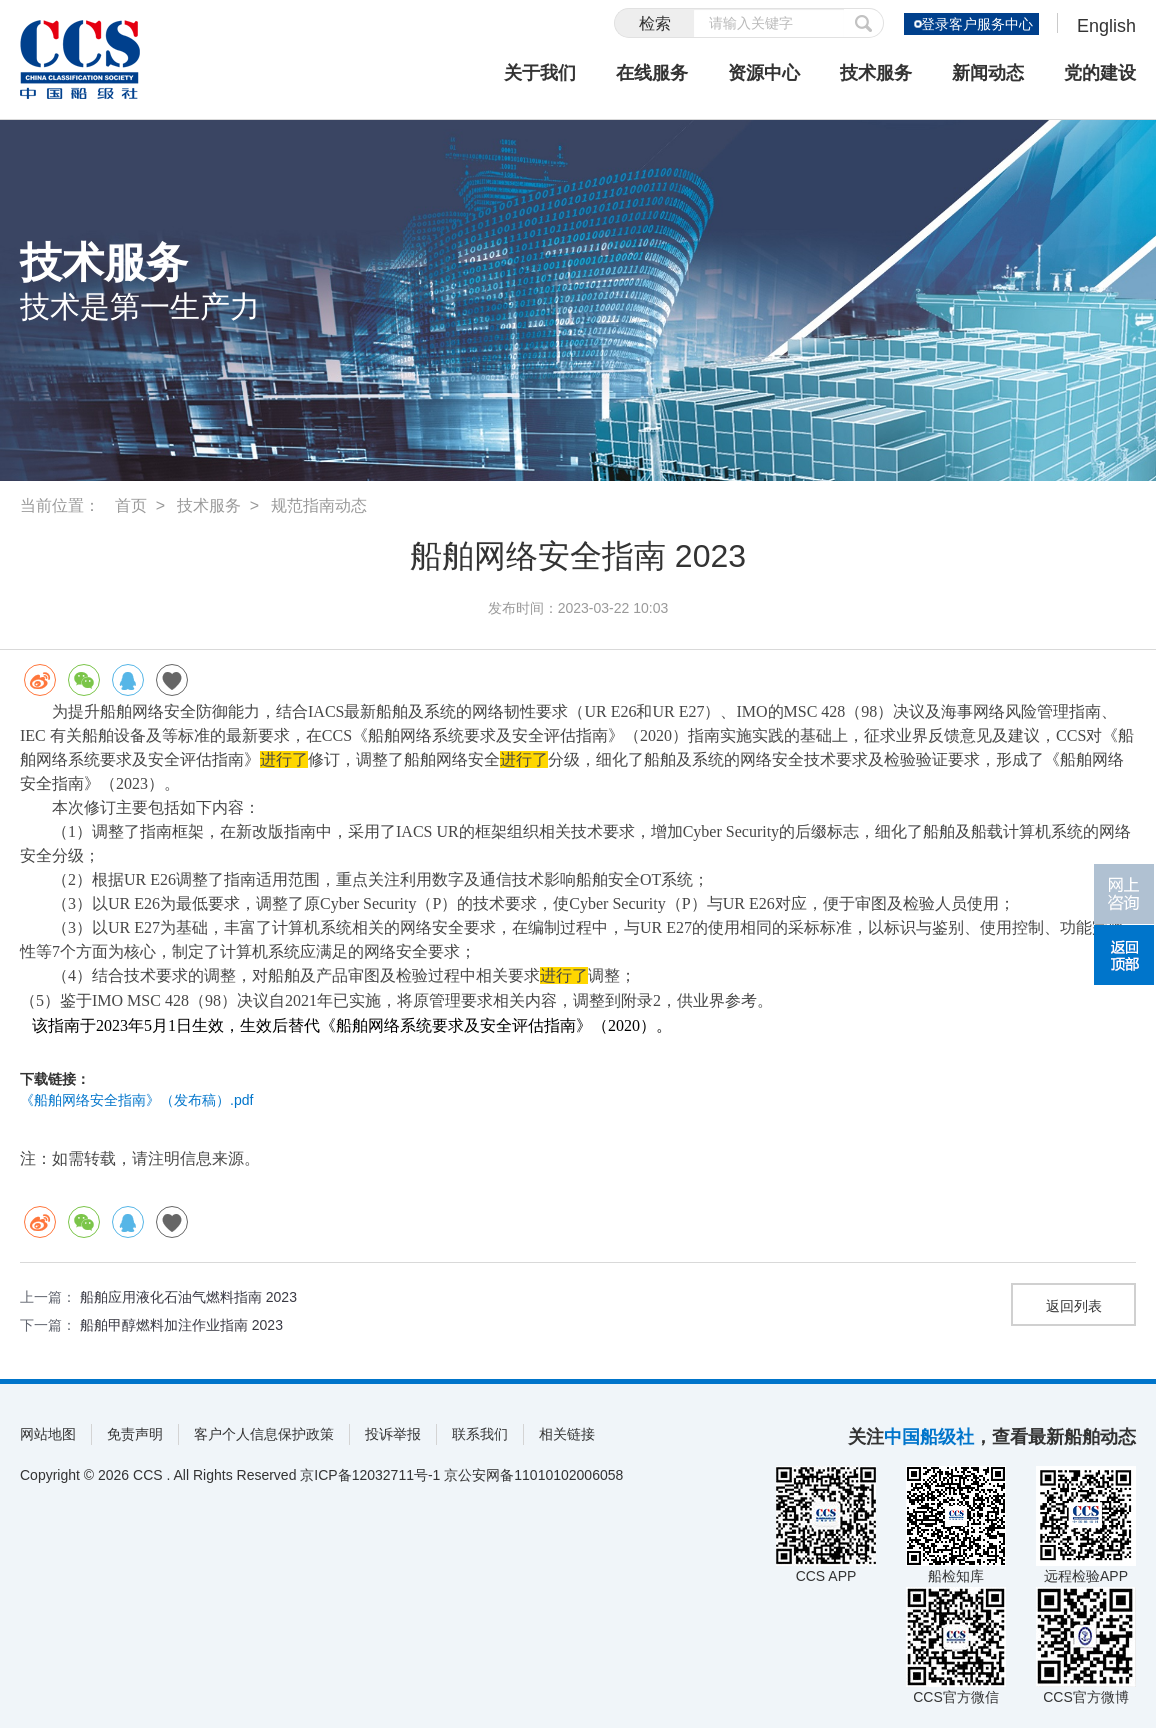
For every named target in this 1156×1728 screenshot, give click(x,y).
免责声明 (135, 1434)
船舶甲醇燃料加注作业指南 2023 (181, 1325)
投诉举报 (393, 1434)
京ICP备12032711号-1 (370, 1475)
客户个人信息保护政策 (264, 1434)
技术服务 (876, 73)
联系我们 (480, 1434)
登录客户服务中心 (976, 24)
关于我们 (540, 73)
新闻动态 (988, 73)
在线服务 (652, 73)
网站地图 (48, 1434)
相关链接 (567, 1434)
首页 (131, 505)
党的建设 (1100, 73)
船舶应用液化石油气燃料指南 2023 (188, 1297)
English (1106, 26)
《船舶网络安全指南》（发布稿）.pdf (136, 1100)
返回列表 (1074, 1306)
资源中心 (764, 73)
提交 (864, 23)
